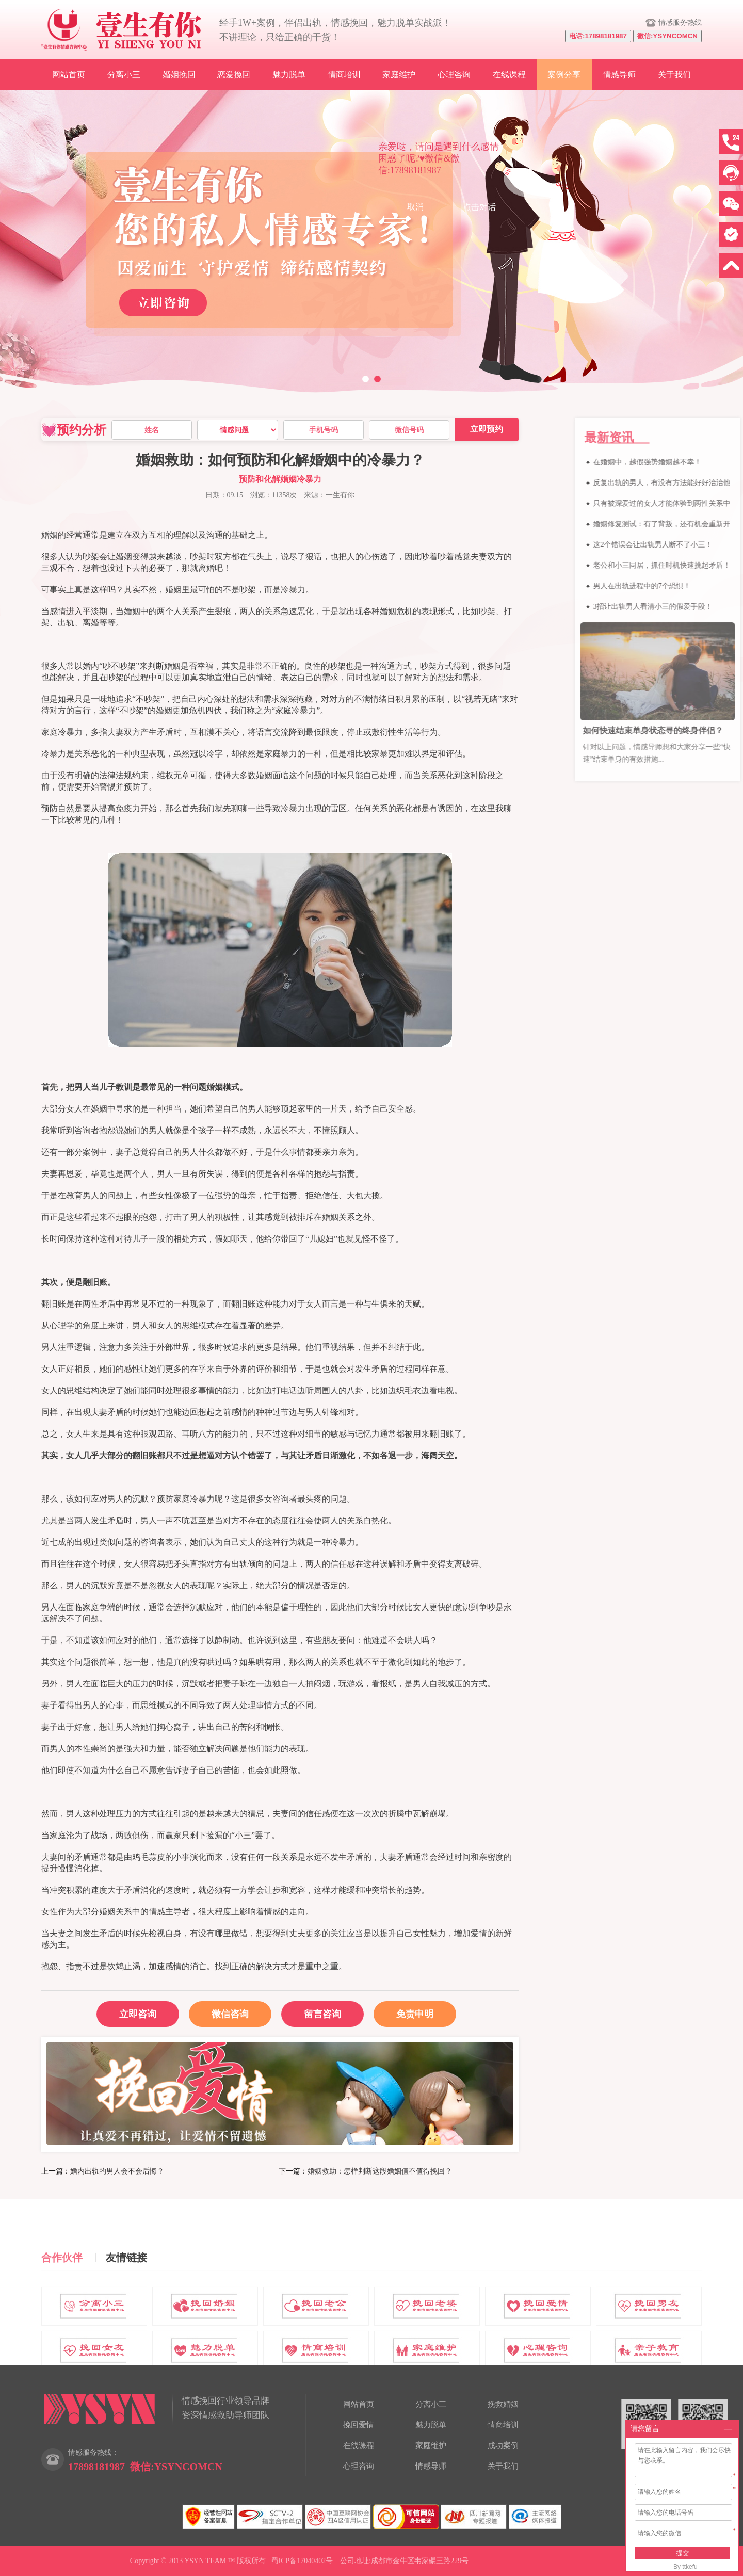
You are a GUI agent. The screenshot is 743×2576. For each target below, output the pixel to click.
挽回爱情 (358, 2425)
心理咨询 (454, 74)
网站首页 (68, 74)
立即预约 (486, 429)
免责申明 (414, 2014)
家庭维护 (398, 74)
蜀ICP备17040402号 (302, 2561)
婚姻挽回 (179, 74)
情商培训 (344, 74)
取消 (415, 206)
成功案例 (503, 2445)
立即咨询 (137, 2014)
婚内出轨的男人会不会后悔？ (117, 2171)
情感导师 (619, 74)
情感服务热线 (680, 22)
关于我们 (674, 74)
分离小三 (123, 74)
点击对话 (479, 207)
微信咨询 (219, 2010)
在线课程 (509, 74)
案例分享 (563, 74)
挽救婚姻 (503, 2404)
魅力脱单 (288, 74)
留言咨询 (322, 2014)
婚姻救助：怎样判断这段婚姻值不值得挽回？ (380, 2171)
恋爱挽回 (233, 74)
